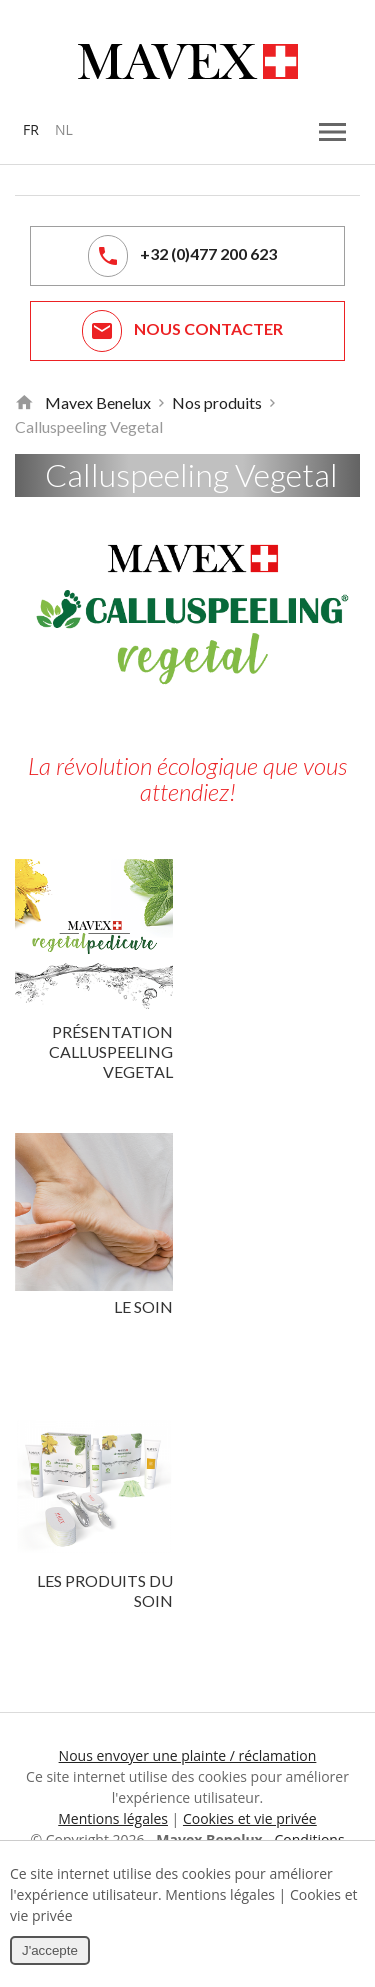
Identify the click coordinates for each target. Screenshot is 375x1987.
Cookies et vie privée (250, 1818)
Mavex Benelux (98, 402)
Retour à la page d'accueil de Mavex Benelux (24, 403)
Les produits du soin (105, 1590)
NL (64, 129)
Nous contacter (182, 331)
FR (31, 129)
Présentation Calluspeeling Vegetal (111, 1051)
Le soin (143, 1306)
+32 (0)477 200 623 (182, 256)
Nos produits (217, 402)
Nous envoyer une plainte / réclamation (188, 1755)
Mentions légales (113, 1818)
